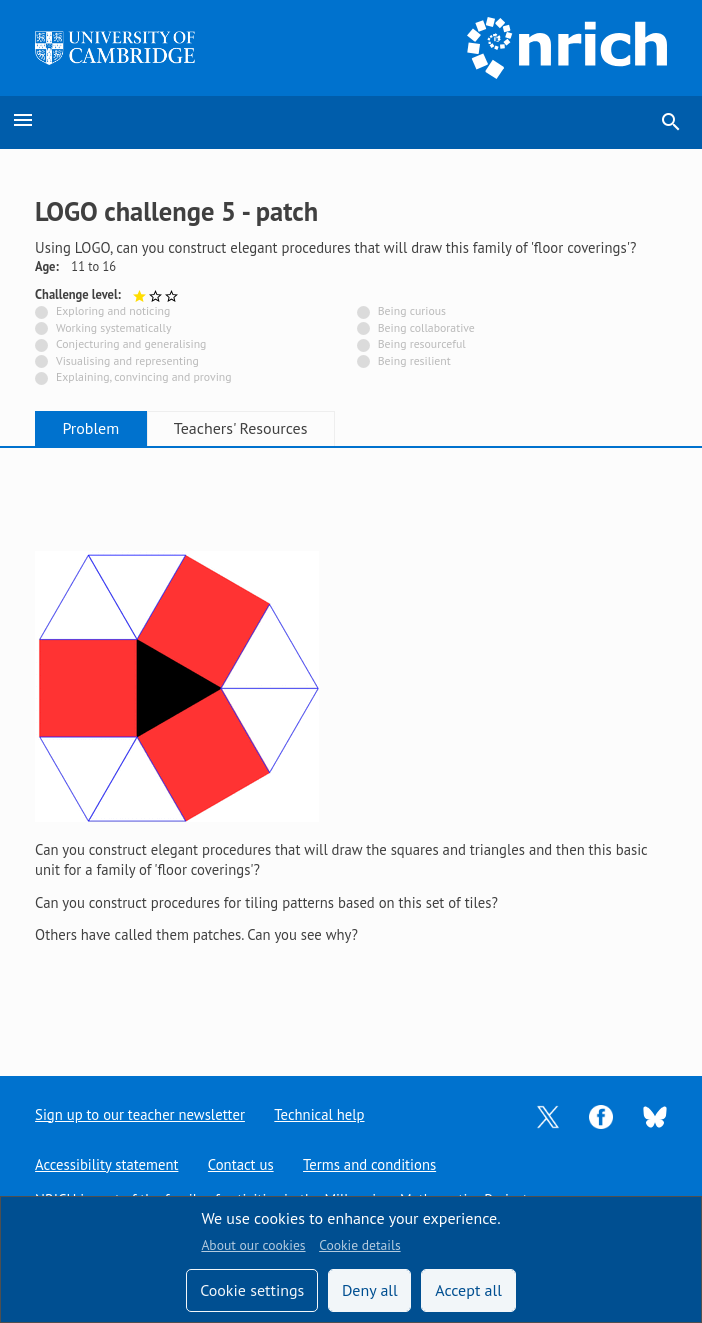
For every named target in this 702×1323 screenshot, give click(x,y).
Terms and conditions (369, 1164)
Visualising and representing (127, 360)
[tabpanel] (351, 746)
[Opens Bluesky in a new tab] (655, 1115)
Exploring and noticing (113, 310)
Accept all (468, 1290)
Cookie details (359, 1245)
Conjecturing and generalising (131, 343)
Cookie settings (252, 1290)
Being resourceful (422, 343)
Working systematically (114, 327)
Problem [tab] (91, 428)
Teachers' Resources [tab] (244, 428)
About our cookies (253, 1245)
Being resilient (414, 360)
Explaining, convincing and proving (144, 376)
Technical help (320, 1114)
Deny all (370, 1290)
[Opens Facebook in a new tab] (601, 1114)
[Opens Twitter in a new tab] (548, 1114)
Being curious (412, 310)
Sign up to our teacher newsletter (140, 1114)
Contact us (241, 1164)
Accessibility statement (106, 1164)
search (671, 122)
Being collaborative (426, 327)
